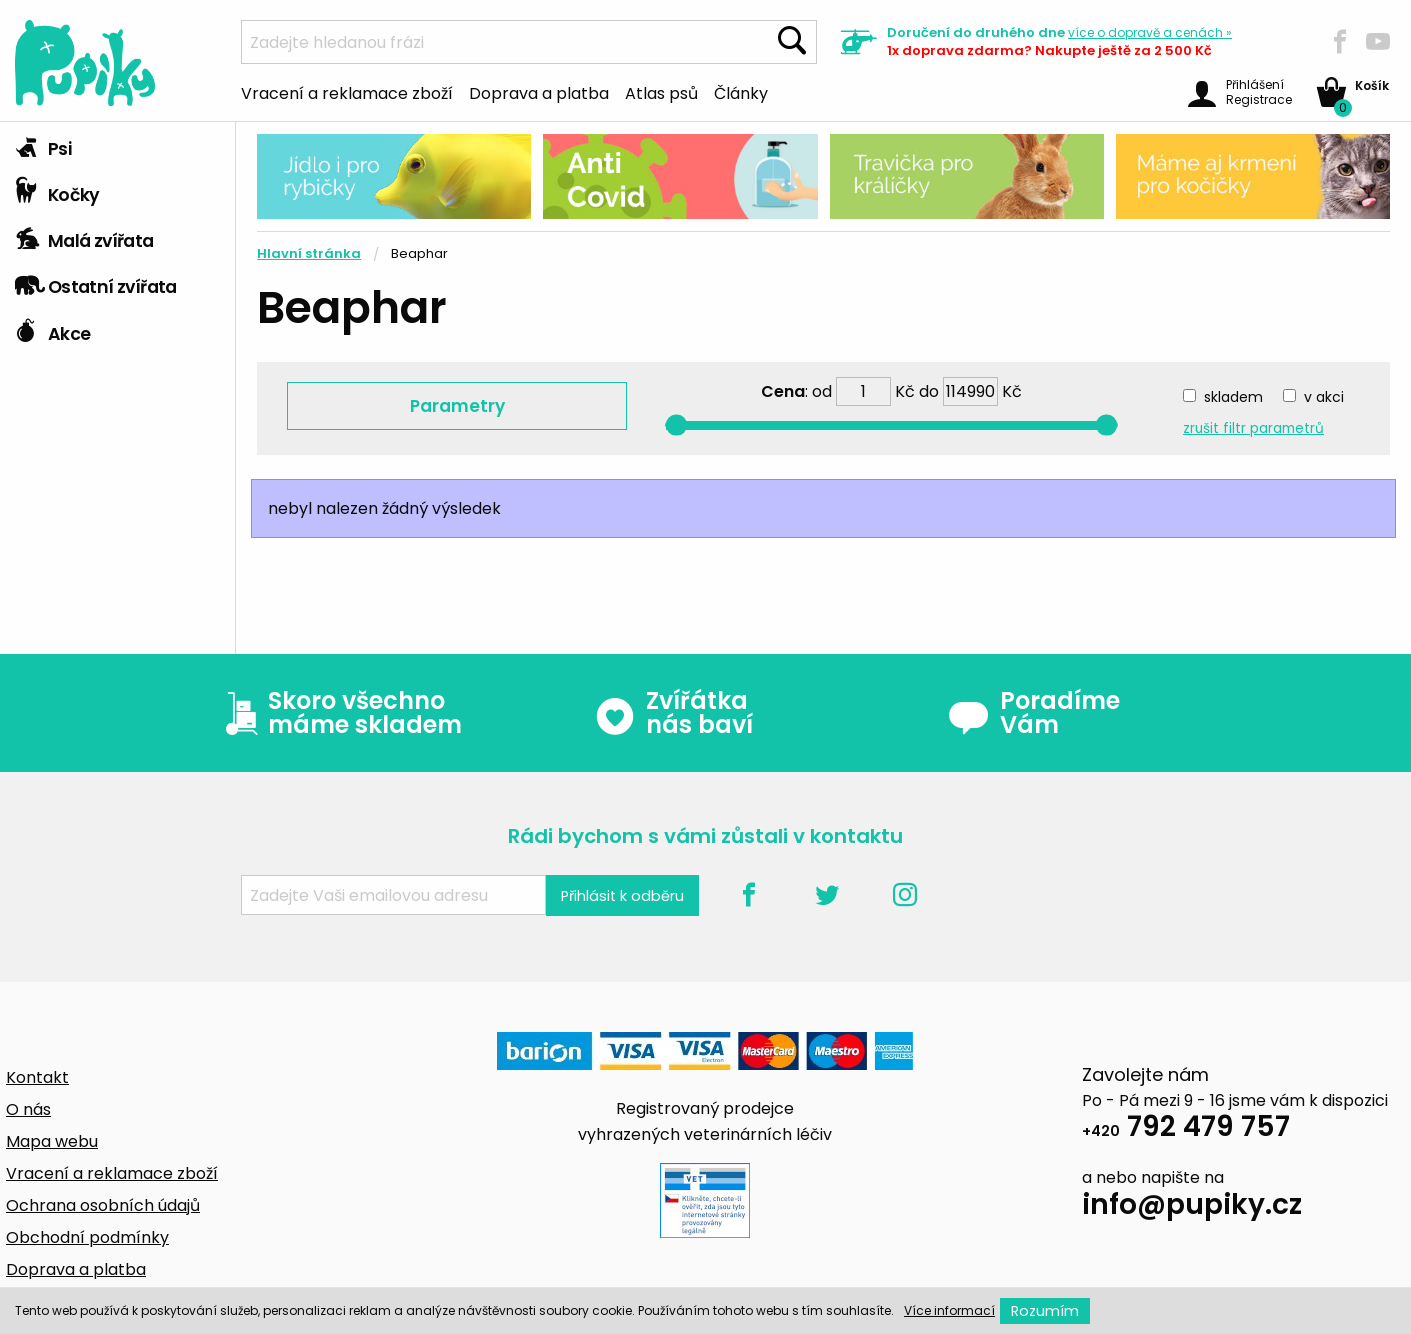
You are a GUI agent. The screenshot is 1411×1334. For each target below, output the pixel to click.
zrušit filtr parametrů (1253, 428)
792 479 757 (1186, 1129)
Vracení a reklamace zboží (347, 92)
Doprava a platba (539, 92)
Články (741, 92)
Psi (43, 144)
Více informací (949, 1310)
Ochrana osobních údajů (103, 1205)
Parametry (457, 406)
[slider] (676, 425)
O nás (28, 1109)
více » (1150, 32)
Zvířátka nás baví (673, 713)
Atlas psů (661, 92)
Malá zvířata (84, 236)
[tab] (117, 145)
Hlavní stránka (309, 253)
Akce (52, 329)
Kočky (57, 190)
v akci (1324, 397)
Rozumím (1045, 1311)
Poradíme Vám (1034, 713)
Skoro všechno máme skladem (339, 713)
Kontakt (37, 1077)
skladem (1233, 397)
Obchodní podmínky (87, 1237)
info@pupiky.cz (1192, 1207)
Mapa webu (52, 1141)
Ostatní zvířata (96, 282)
